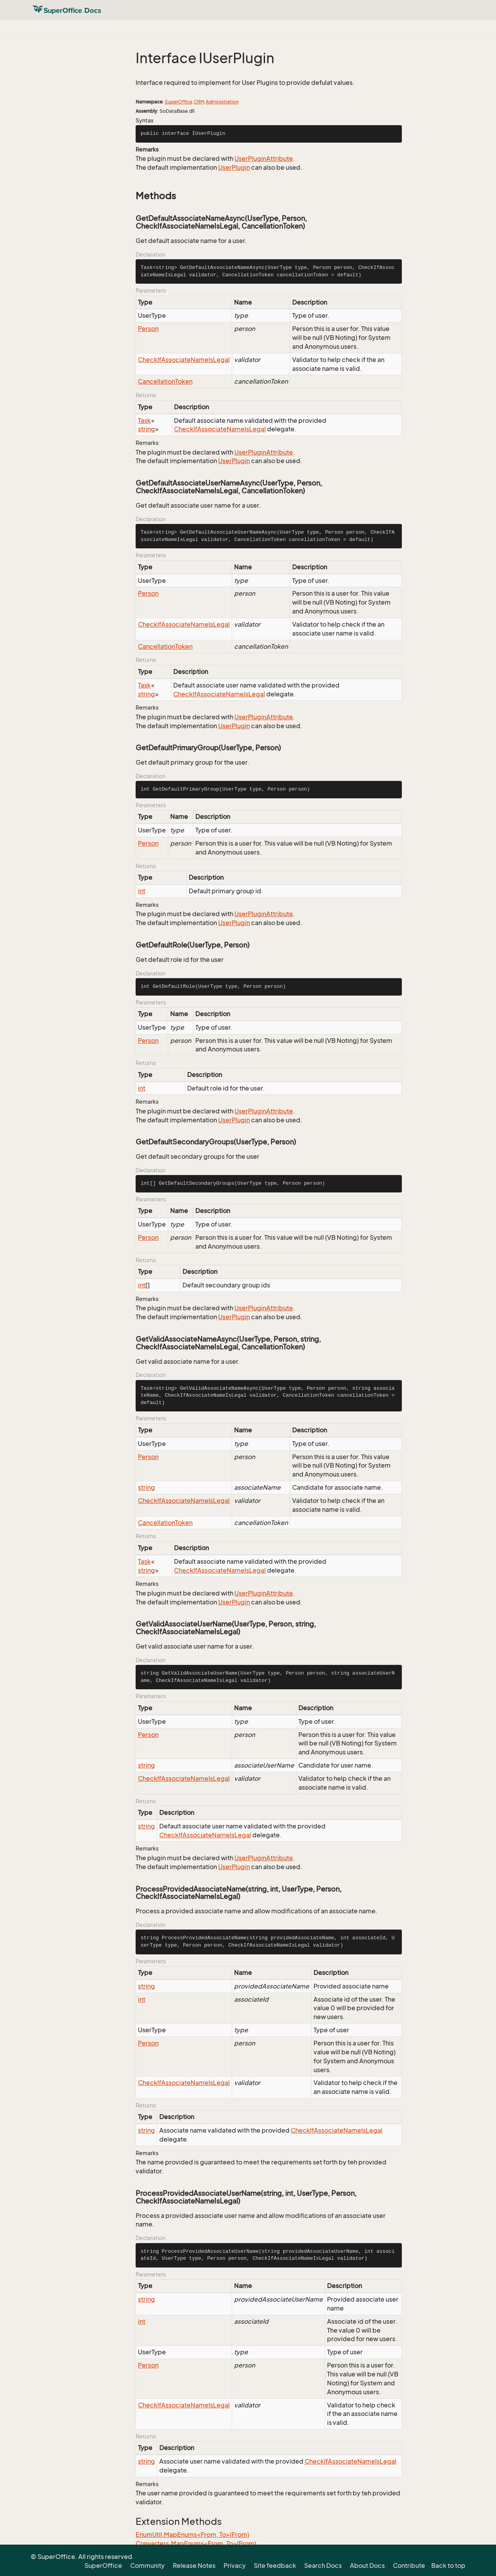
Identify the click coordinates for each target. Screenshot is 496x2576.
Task (144, 420)
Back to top (448, 2565)
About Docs (367, 2565)
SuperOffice (178, 102)
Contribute (409, 2565)
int (141, 891)
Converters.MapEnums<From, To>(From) (196, 2543)
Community (147, 2565)
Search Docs (323, 2565)
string (146, 429)
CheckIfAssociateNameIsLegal (184, 360)
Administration (222, 102)
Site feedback (275, 2565)
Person (148, 329)
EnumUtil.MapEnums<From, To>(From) (192, 2534)
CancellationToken (165, 381)
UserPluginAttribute (263, 158)
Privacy (235, 2565)
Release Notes (194, 2565)
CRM (199, 102)
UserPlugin (234, 167)
